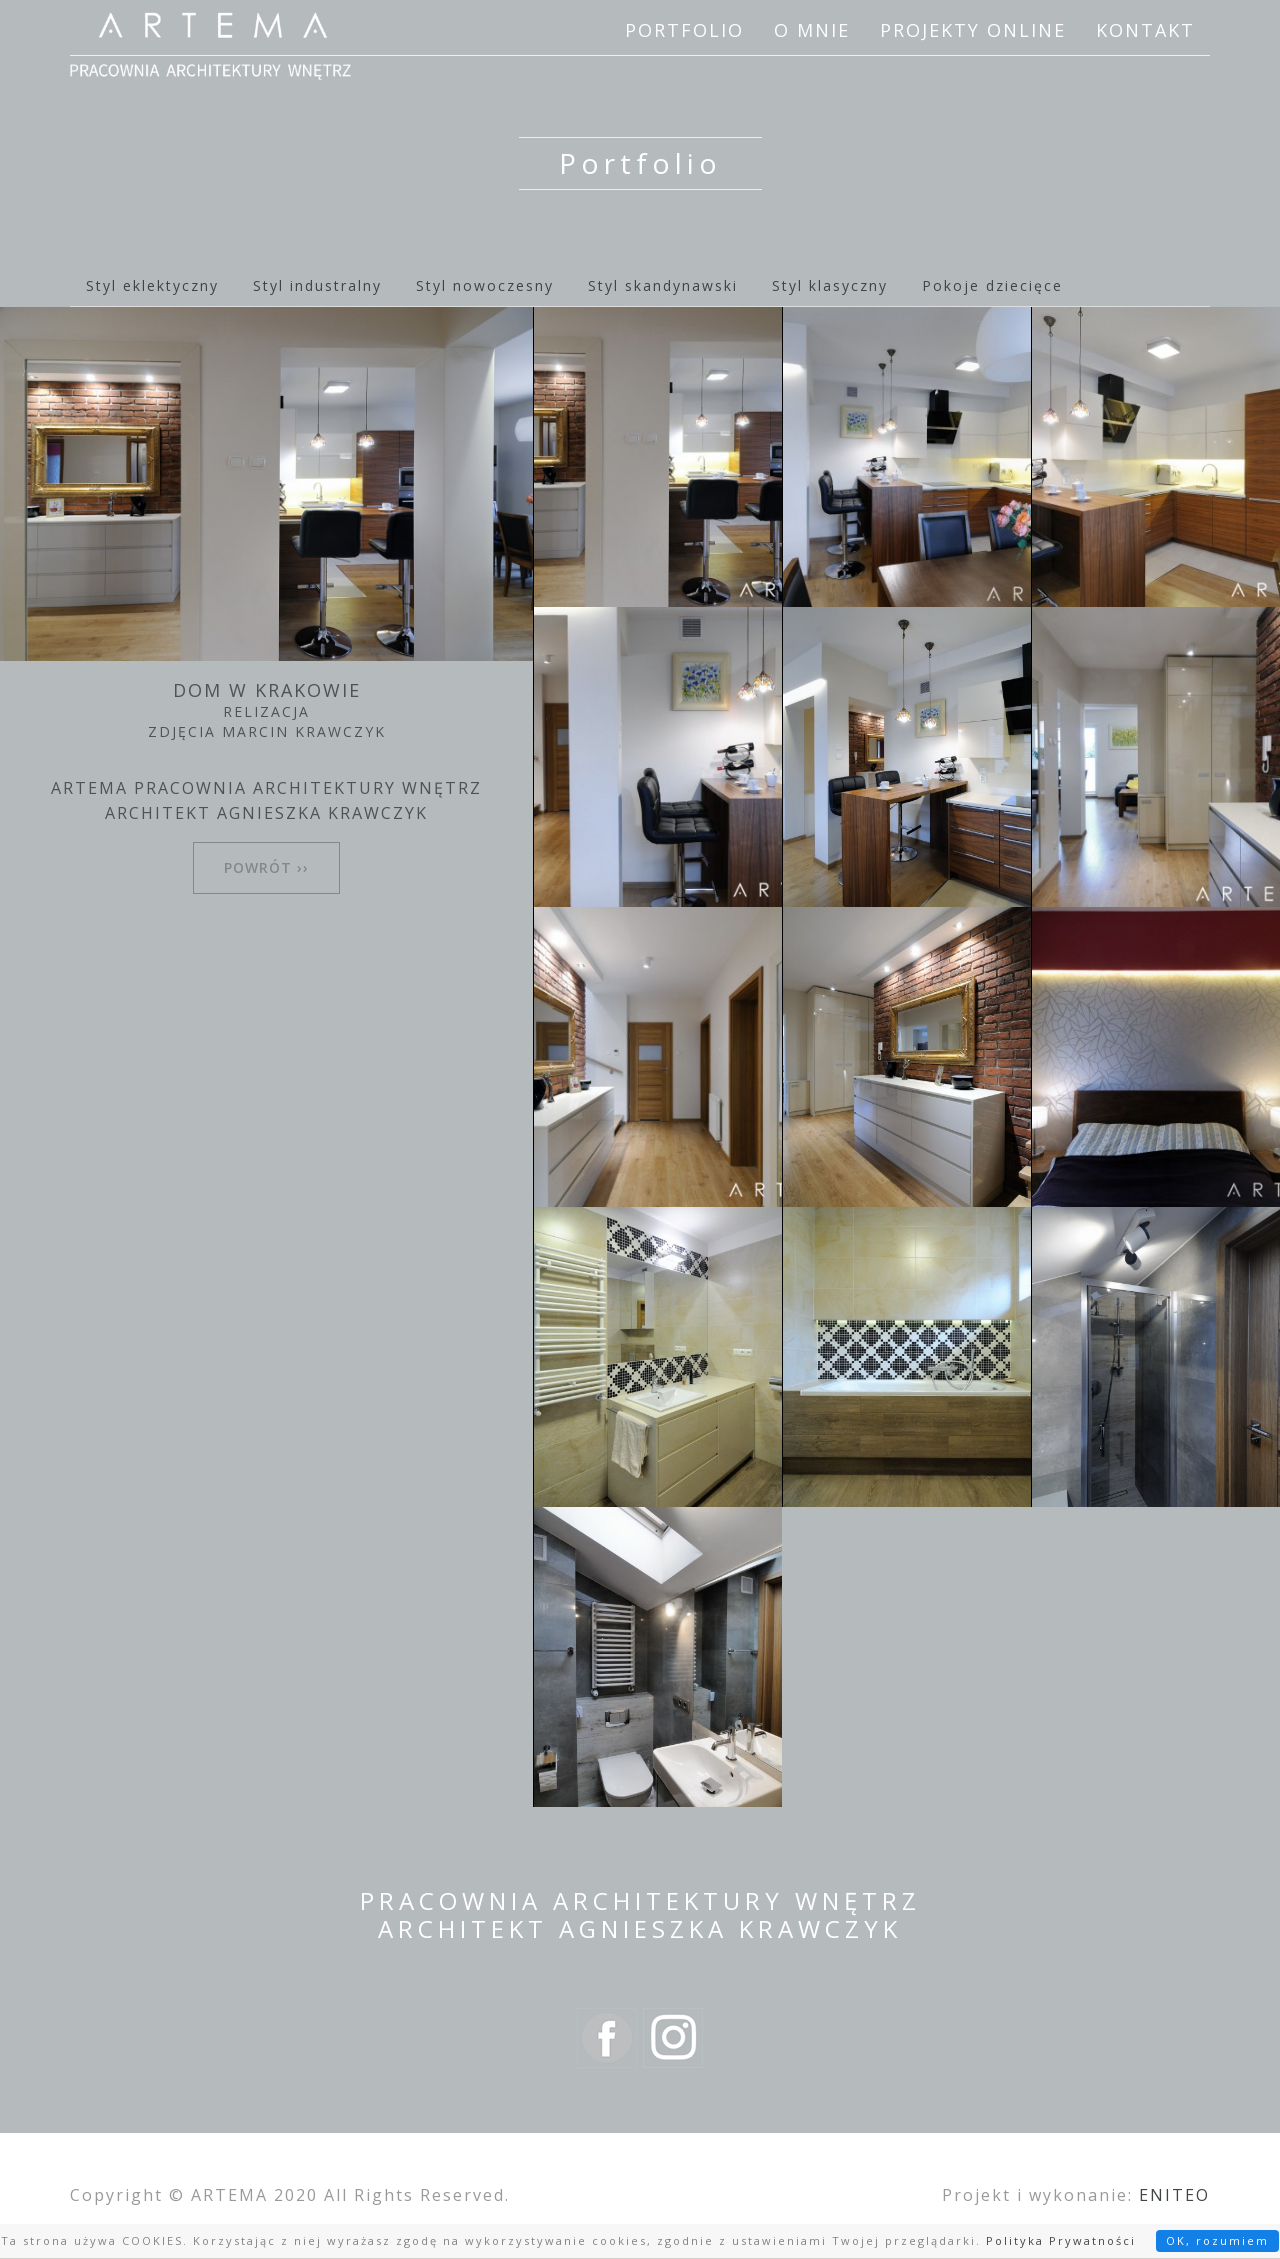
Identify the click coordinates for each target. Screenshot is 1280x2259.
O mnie (812, 30)
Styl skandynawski (663, 285)
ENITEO (1174, 2195)
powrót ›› (266, 867)
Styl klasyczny (830, 285)
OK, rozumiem (1217, 2240)
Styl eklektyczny (152, 285)
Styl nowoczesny (485, 285)
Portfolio (684, 30)
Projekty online (973, 30)
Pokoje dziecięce (992, 285)
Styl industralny (317, 285)
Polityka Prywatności (1061, 2240)
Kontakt (1145, 30)
